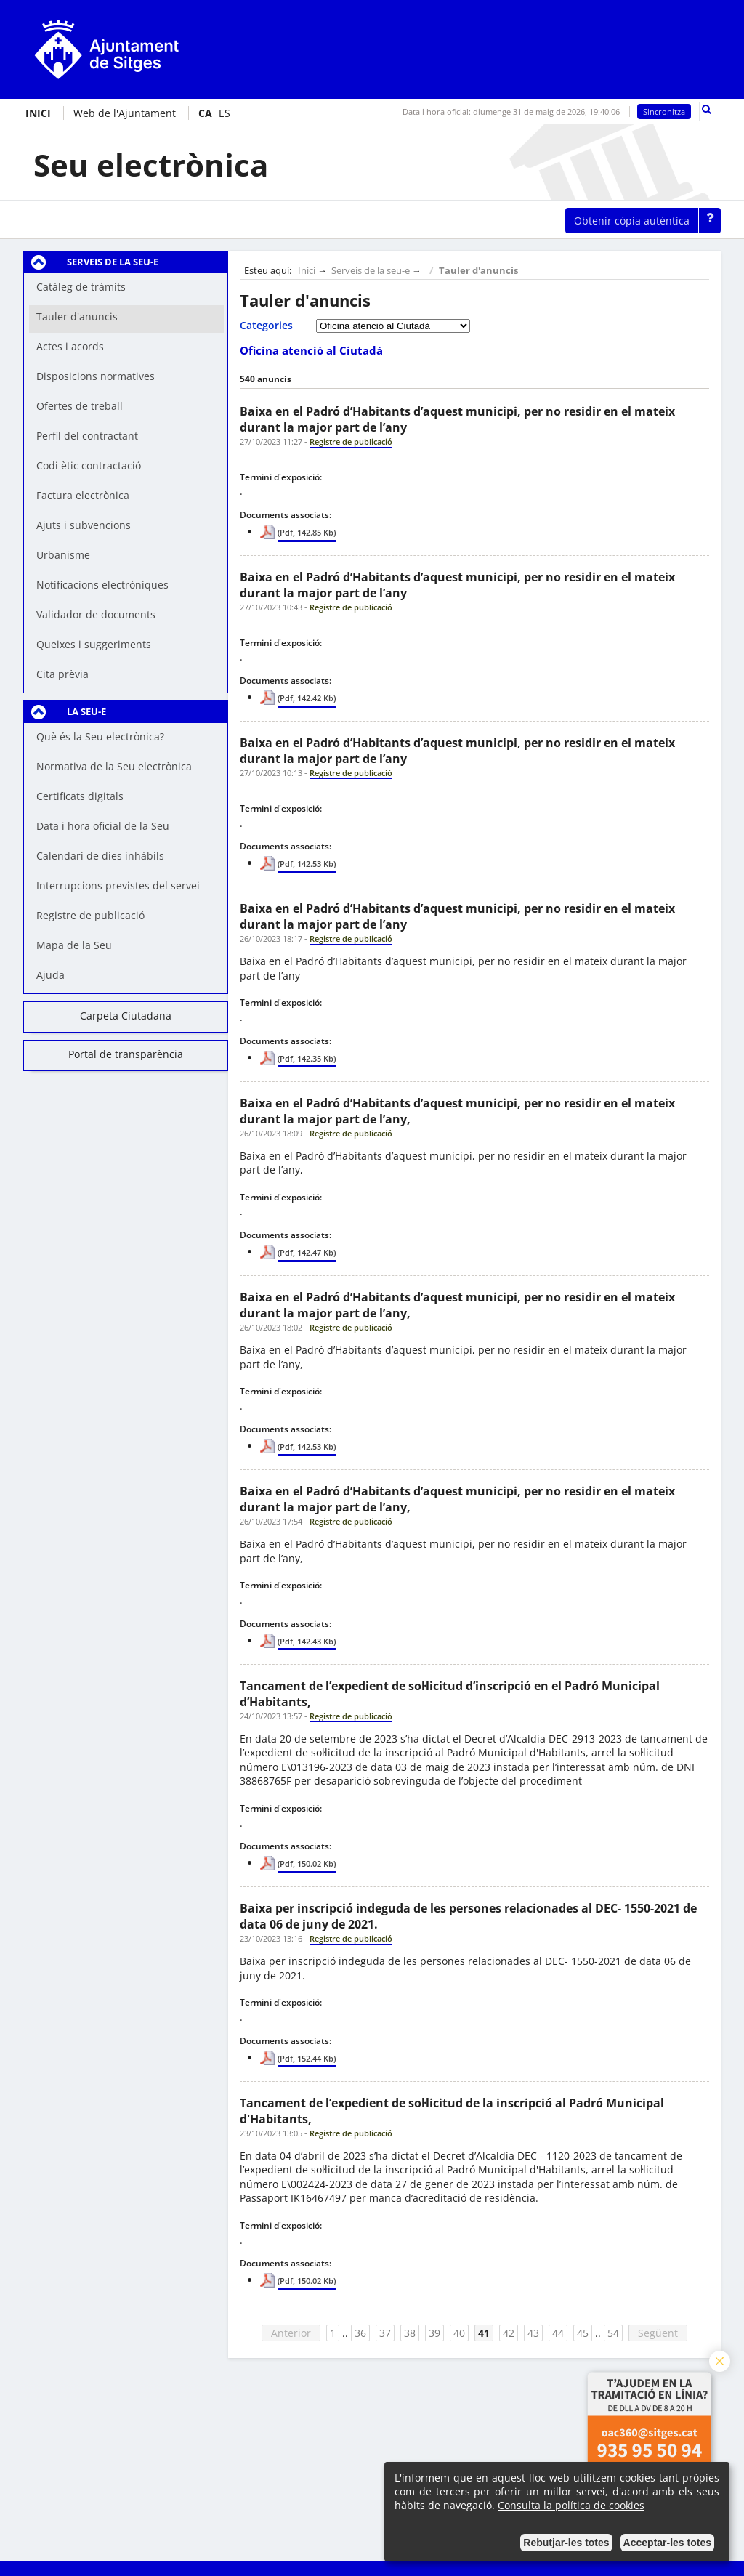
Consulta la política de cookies (571, 2505)
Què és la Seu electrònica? (100, 736)
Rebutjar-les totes (566, 2542)
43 (533, 2333)
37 (385, 2333)
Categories (266, 325)
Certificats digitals (80, 796)
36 (360, 2333)
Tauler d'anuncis (478, 271)
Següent (658, 2333)
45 (583, 2333)
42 (508, 2333)
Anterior (291, 2333)
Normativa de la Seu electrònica (114, 766)
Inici (306, 271)
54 (613, 2333)
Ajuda (50, 975)
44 (558, 2333)
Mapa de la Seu (74, 945)
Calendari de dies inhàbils (100, 856)
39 (434, 2333)
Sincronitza (664, 111)
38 (410, 2333)
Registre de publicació (90, 915)
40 (459, 2333)
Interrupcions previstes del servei (118, 885)
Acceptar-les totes (667, 2542)
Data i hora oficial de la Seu (102, 826)
